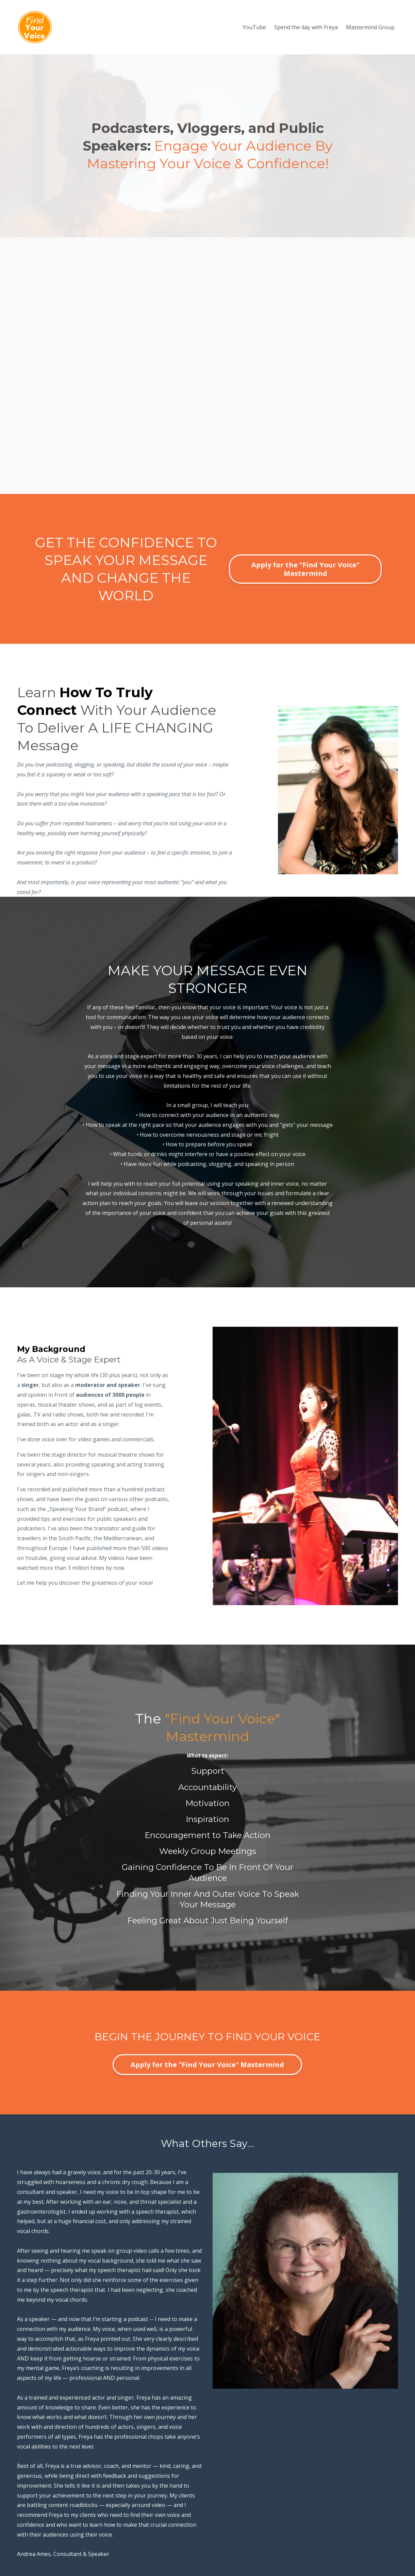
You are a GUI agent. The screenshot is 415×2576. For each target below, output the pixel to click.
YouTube (254, 27)
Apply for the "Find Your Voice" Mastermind (305, 569)
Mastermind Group (370, 27)
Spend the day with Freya (306, 27)
